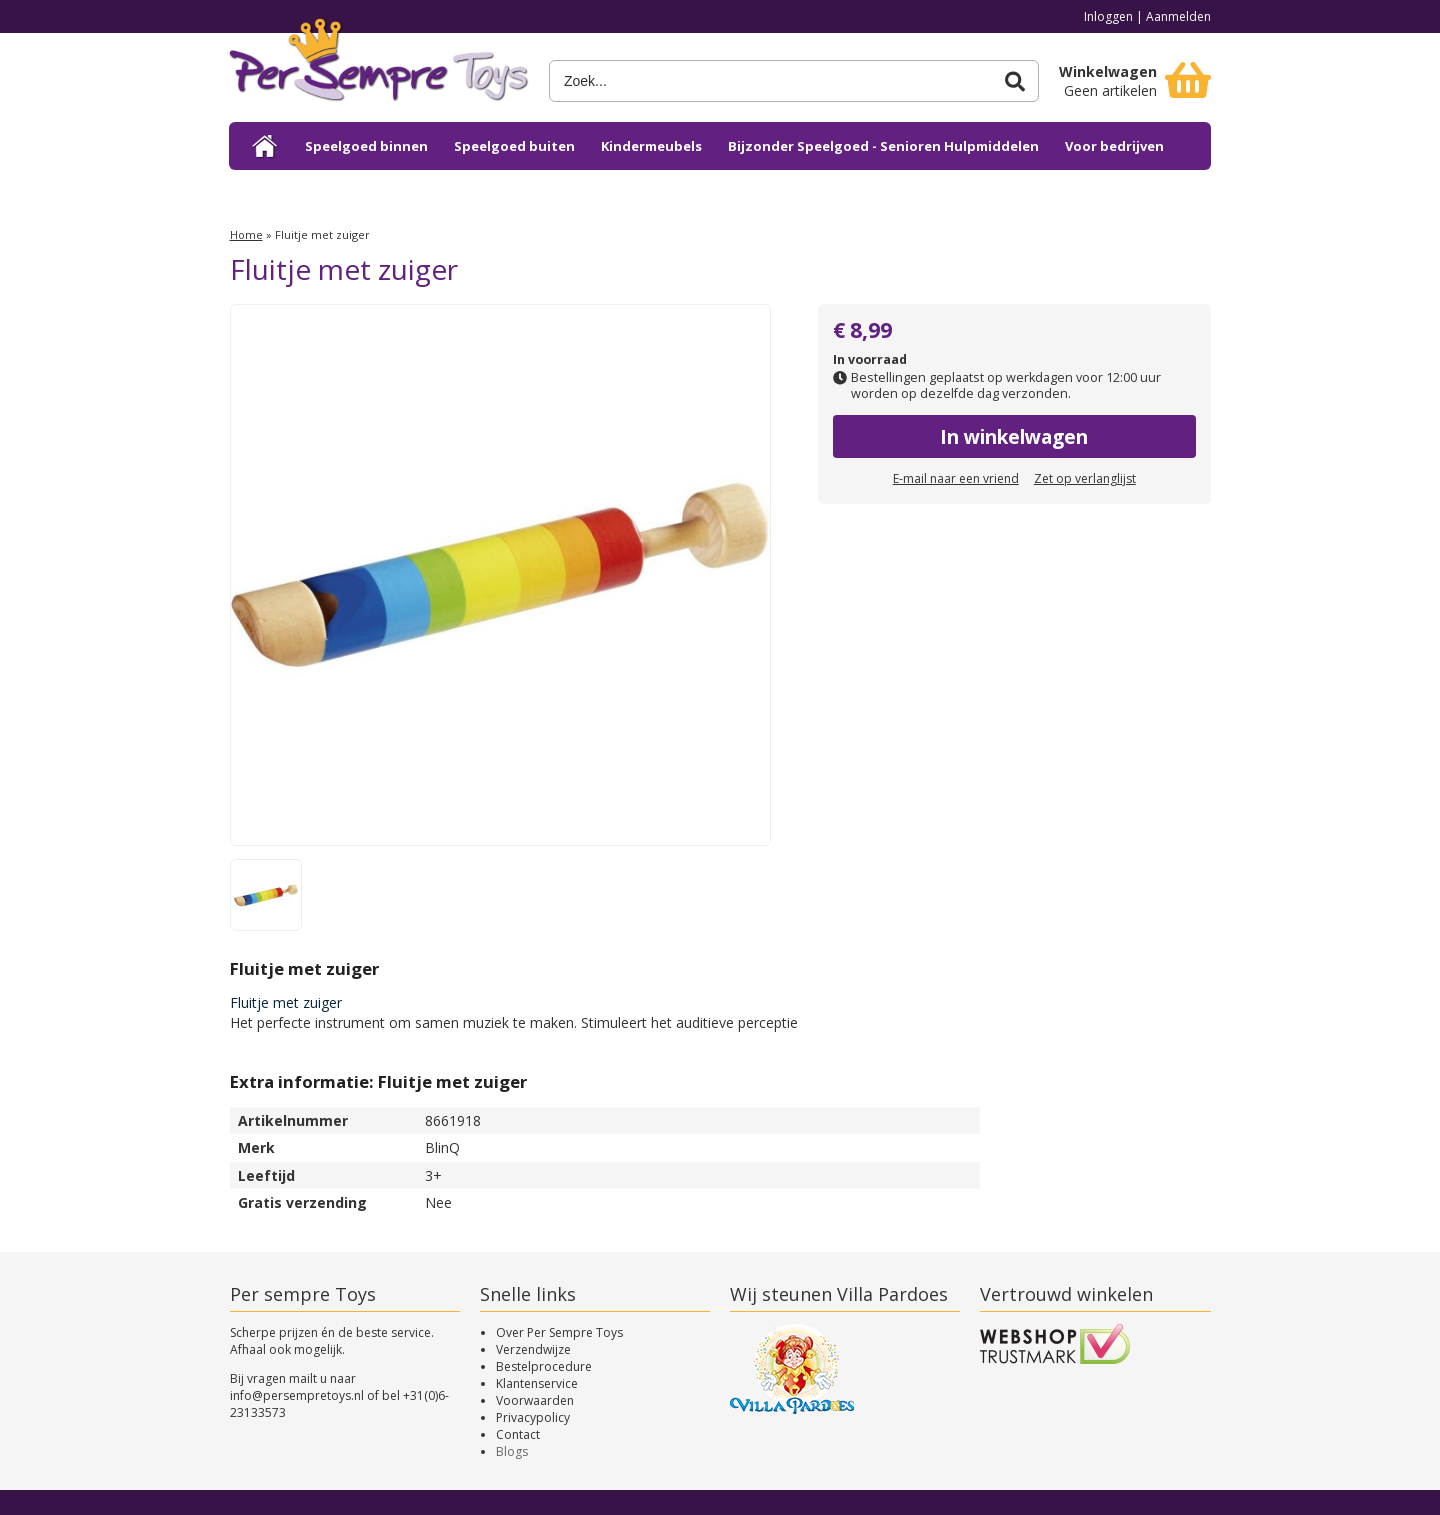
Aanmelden (1178, 16)
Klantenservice (537, 1383)
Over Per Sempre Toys (559, 1332)
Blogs (512, 1451)
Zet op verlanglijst (1085, 478)
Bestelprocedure (544, 1366)
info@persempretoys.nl (297, 1395)
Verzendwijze (533, 1349)
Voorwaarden (535, 1400)
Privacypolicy (533, 1417)
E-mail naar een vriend (956, 478)
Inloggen (1108, 16)
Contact (518, 1434)
